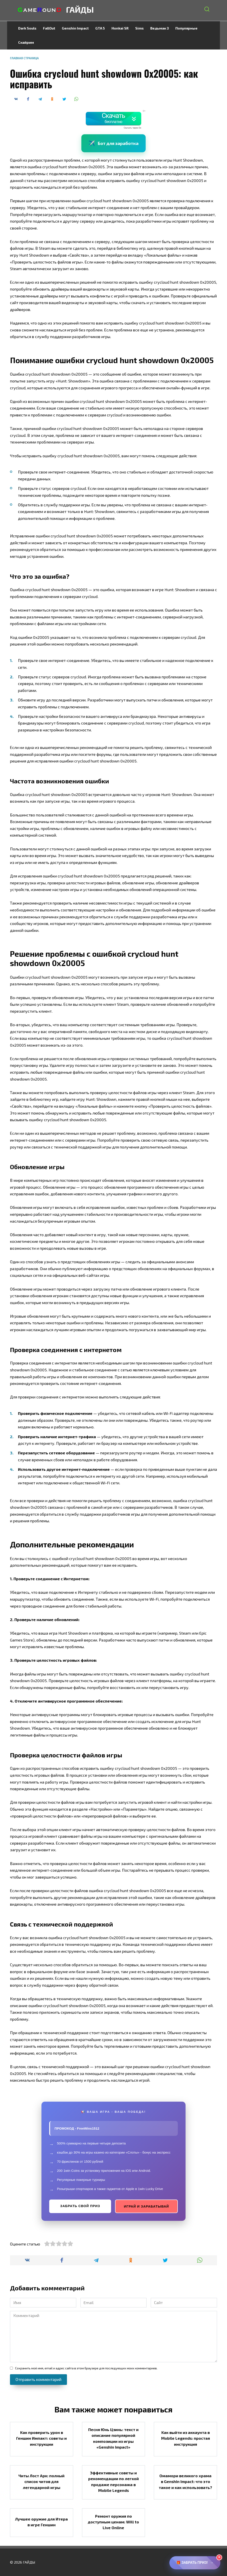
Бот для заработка (113, 143)
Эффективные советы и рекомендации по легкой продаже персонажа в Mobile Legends (113, 2485)
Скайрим (26, 42)
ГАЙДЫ (80, 9)
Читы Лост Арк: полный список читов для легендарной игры (41, 2485)
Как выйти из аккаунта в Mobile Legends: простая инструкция (185, 2443)
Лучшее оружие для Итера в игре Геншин (41, 2525)
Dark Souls (27, 28)
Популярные (186, 28)
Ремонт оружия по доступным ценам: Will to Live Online (113, 2525)
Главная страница (24, 58)
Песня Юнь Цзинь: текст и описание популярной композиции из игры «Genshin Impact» (113, 2443)
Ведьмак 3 (159, 28)
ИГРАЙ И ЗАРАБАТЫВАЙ (143, 2209)
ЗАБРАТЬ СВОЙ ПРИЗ (84, 2206)
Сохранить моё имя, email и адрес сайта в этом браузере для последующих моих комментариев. (86, 2374)
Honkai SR (120, 28)
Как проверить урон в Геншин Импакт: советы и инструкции (41, 2443)
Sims (139, 28)
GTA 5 (100, 28)
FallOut (49, 28)
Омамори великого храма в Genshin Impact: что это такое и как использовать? (185, 2485)
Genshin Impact (75, 28)
